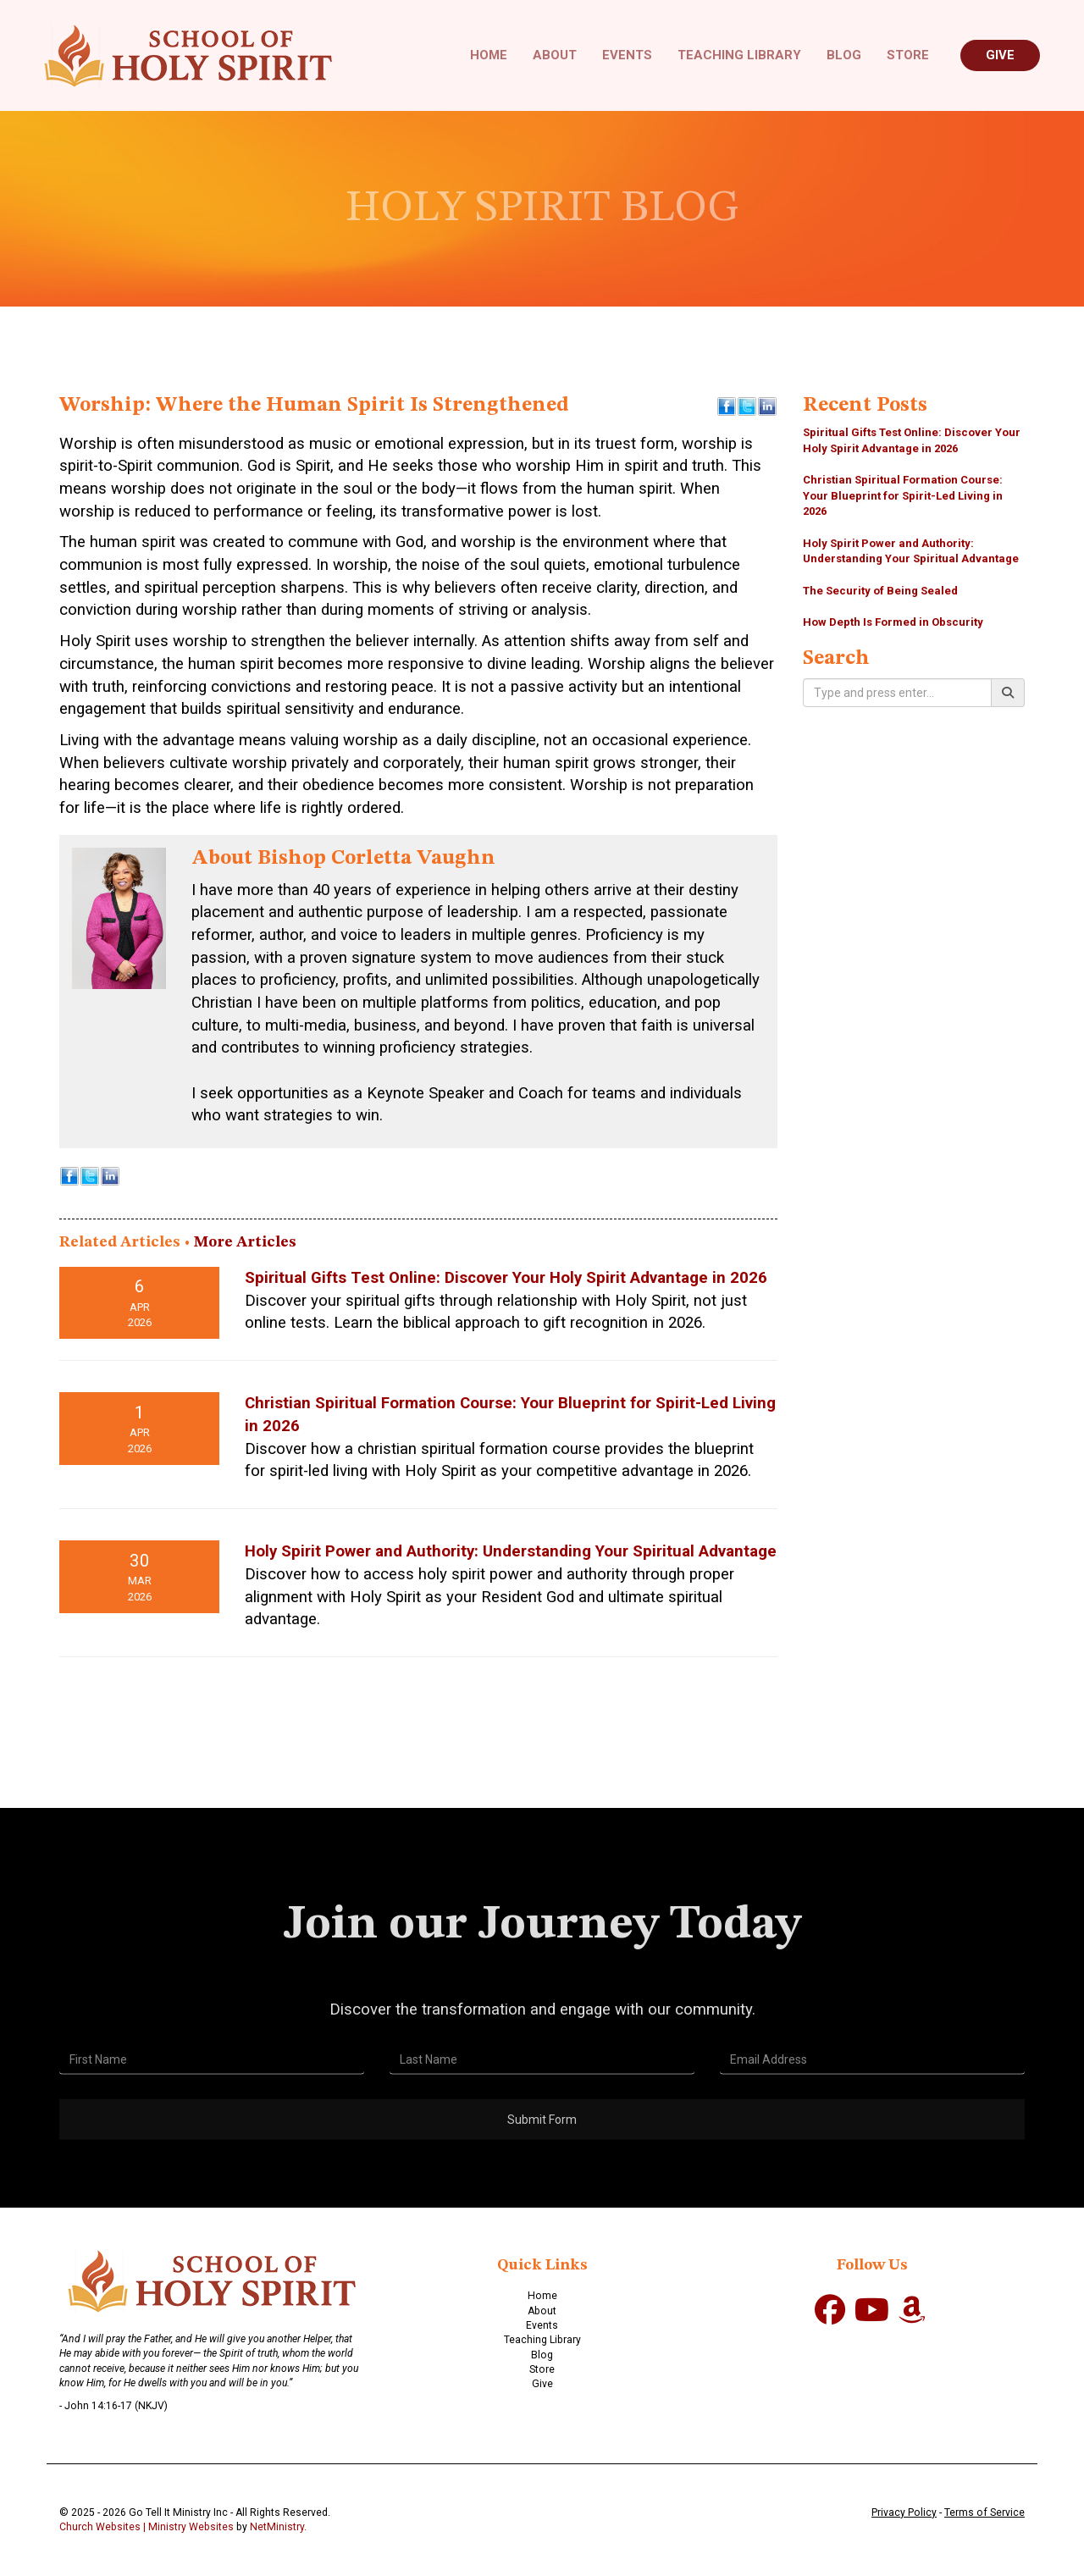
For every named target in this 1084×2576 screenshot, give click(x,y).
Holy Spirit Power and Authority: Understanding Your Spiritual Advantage (511, 1551)
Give (1000, 55)
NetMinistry (277, 2527)
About (555, 55)
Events (627, 55)
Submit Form (542, 2163)
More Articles (245, 1242)
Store (908, 55)
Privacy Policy (904, 2512)
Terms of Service (984, 2512)
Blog (844, 55)
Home (488, 55)
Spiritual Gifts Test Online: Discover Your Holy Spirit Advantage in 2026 (506, 1278)
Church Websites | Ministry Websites (147, 2527)
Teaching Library (739, 55)
